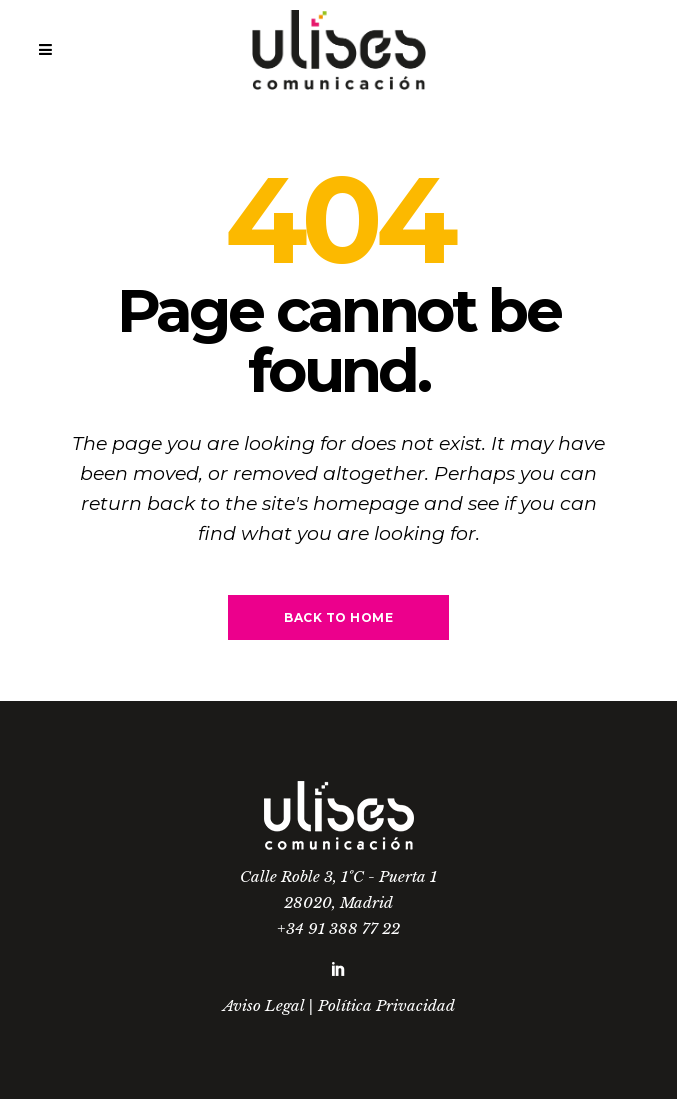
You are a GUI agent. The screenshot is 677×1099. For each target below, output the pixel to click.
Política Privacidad (386, 1005)
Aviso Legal (263, 1005)
